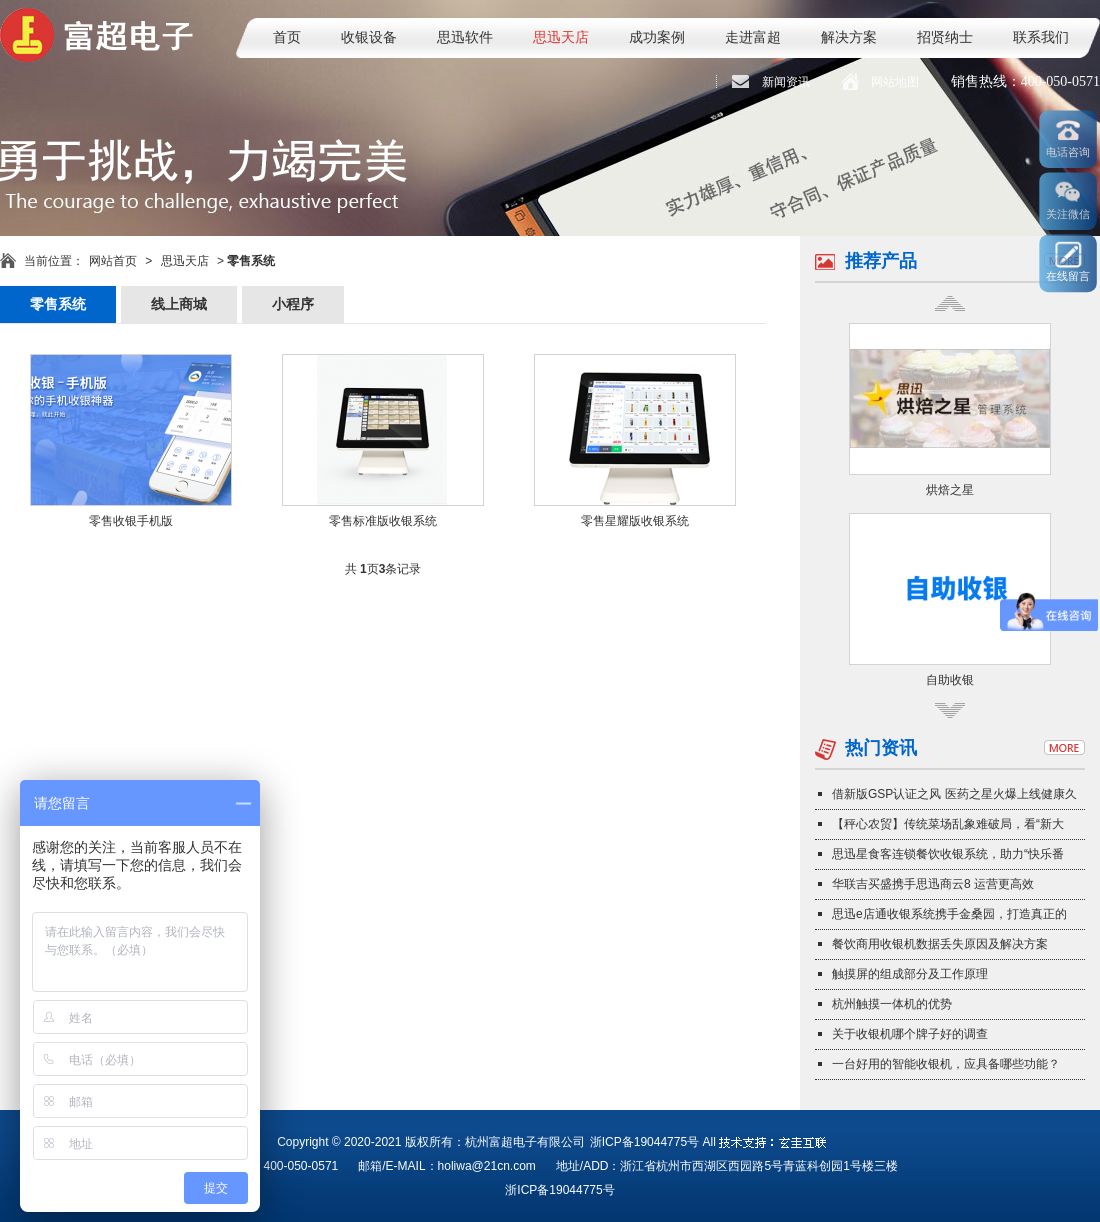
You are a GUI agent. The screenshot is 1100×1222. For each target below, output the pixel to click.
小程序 (293, 304)
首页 (287, 37)
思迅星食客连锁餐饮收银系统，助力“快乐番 (948, 854)
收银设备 (369, 37)
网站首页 (113, 261)
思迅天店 (561, 37)
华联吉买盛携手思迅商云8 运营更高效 (933, 884)
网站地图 (895, 82)
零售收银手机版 (131, 521)
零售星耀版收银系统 (635, 521)
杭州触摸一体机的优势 (892, 1004)
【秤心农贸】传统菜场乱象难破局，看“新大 (948, 824)
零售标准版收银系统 (383, 521)
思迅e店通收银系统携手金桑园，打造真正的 (949, 914)
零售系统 (58, 304)
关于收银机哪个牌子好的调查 (910, 1034)
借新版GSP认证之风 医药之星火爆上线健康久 (954, 794)
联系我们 (1041, 37)
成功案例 (657, 37)
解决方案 (849, 37)
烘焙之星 (950, 490)
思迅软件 (465, 37)
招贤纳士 (945, 37)
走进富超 (753, 37)
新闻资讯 (786, 82)
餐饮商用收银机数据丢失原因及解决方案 (940, 944)
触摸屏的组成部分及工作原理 (910, 974)
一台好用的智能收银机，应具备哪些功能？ (946, 1064)
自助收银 (950, 680)
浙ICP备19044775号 (644, 1142)
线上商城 (179, 304)
